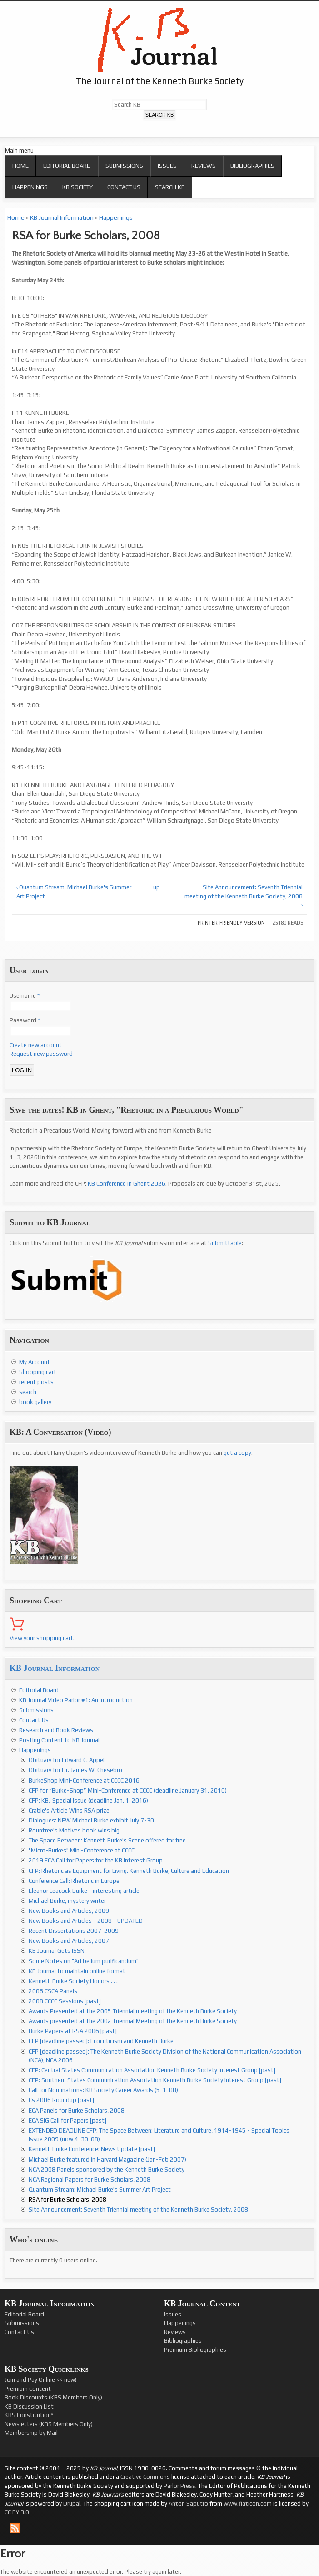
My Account (34, 1362)
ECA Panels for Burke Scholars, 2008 (77, 2110)
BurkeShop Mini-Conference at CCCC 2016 (84, 1780)
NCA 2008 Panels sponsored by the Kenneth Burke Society (106, 2169)
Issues (167, 166)
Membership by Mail (31, 2432)
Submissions (124, 166)
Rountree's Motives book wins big (74, 1830)
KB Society (77, 187)
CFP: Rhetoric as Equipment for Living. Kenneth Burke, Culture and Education (129, 1870)
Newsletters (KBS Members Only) (49, 2424)
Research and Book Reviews (56, 1730)
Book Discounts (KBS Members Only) (53, 2397)
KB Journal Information (62, 217)
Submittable (225, 1243)
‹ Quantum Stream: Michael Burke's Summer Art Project (73, 892)
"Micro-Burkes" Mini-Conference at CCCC (82, 1850)
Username (25, 995)
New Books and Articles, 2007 (69, 1940)
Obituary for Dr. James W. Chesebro (75, 1770)
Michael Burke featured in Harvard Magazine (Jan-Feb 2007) (107, 2159)
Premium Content (28, 2388)
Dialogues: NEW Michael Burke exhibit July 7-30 (91, 1820)
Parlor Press (179, 2485)
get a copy (237, 1452)
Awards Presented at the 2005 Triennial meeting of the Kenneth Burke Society (133, 2011)
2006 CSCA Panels (53, 1991)
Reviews (203, 166)
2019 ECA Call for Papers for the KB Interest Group (96, 1860)
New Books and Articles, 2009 (69, 1910)
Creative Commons (145, 2476)
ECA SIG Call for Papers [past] (67, 2120)
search (27, 1392)
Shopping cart (37, 1372)
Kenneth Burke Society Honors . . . (73, 1981)
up (156, 887)
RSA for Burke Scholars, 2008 (67, 2199)
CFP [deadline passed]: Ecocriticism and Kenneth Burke (101, 2041)
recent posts (36, 1382)
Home (20, 166)
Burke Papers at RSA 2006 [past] (73, 2031)
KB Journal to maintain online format (77, 1971)
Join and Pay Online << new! (40, 2379)
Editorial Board (67, 166)
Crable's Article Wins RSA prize (69, 1810)
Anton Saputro (188, 2503)
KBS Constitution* (29, 2415)
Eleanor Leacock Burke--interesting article (84, 1890)
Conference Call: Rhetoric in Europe (74, 1880)
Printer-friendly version (231, 923)
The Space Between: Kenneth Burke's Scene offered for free (107, 1840)
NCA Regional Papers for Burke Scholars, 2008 (89, 2179)
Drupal (71, 2503)
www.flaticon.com (248, 2503)
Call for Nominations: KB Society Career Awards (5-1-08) (103, 2090)
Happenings (30, 187)
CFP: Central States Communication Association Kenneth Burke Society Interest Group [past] (152, 2070)
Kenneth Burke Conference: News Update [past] (92, 2149)
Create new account (36, 1045)
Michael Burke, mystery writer (67, 1900)
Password (25, 1020)
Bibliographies (252, 166)
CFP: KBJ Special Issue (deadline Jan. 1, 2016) (88, 1800)
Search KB (170, 187)
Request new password (41, 1053)
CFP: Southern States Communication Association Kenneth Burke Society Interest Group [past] (155, 2080)
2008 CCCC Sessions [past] (65, 2001)
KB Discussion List (29, 2406)
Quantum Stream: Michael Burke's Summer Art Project (100, 2189)
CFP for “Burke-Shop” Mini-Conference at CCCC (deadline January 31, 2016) (128, 1790)
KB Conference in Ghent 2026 (126, 1183)
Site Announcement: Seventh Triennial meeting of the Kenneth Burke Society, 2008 (138, 2209)
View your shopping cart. (42, 1638)
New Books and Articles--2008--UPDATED (86, 1920)
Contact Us (123, 187)
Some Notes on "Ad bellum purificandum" (84, 1961)
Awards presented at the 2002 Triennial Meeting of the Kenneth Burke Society (133, 2021)
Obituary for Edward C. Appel (67, 1760)
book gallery (35, 1402)
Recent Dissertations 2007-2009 (74, 1930)
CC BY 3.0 (17, 2512)
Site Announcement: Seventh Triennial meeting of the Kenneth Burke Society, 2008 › (243, 896)
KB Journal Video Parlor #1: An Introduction (76, 1700)
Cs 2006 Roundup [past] (61, 2100)
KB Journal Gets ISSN (57, 1950)
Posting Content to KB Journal (59, 1740)
